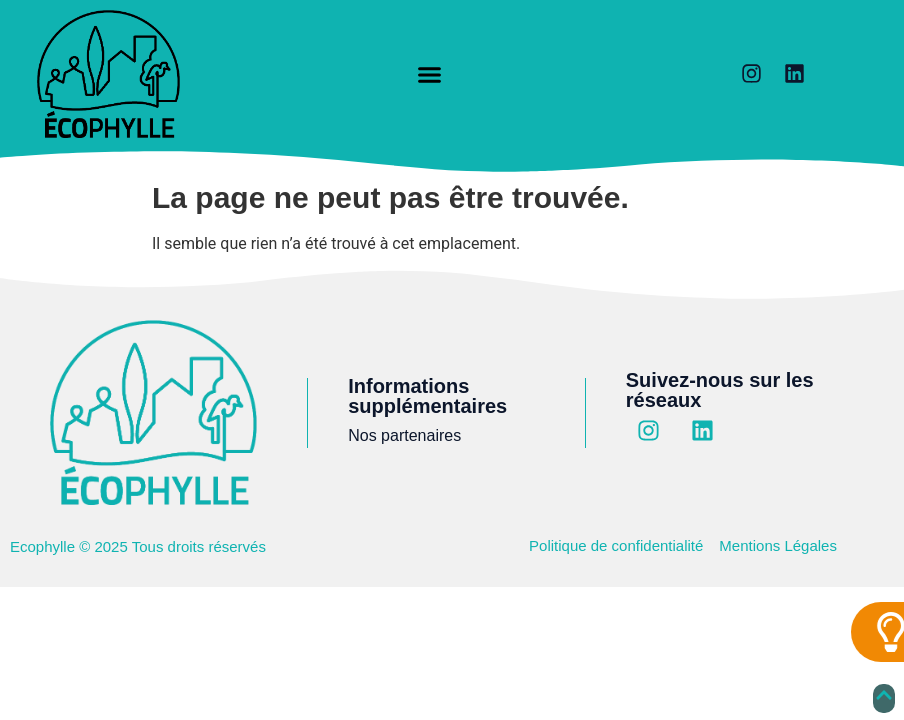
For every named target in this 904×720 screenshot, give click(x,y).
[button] (430, 75)
